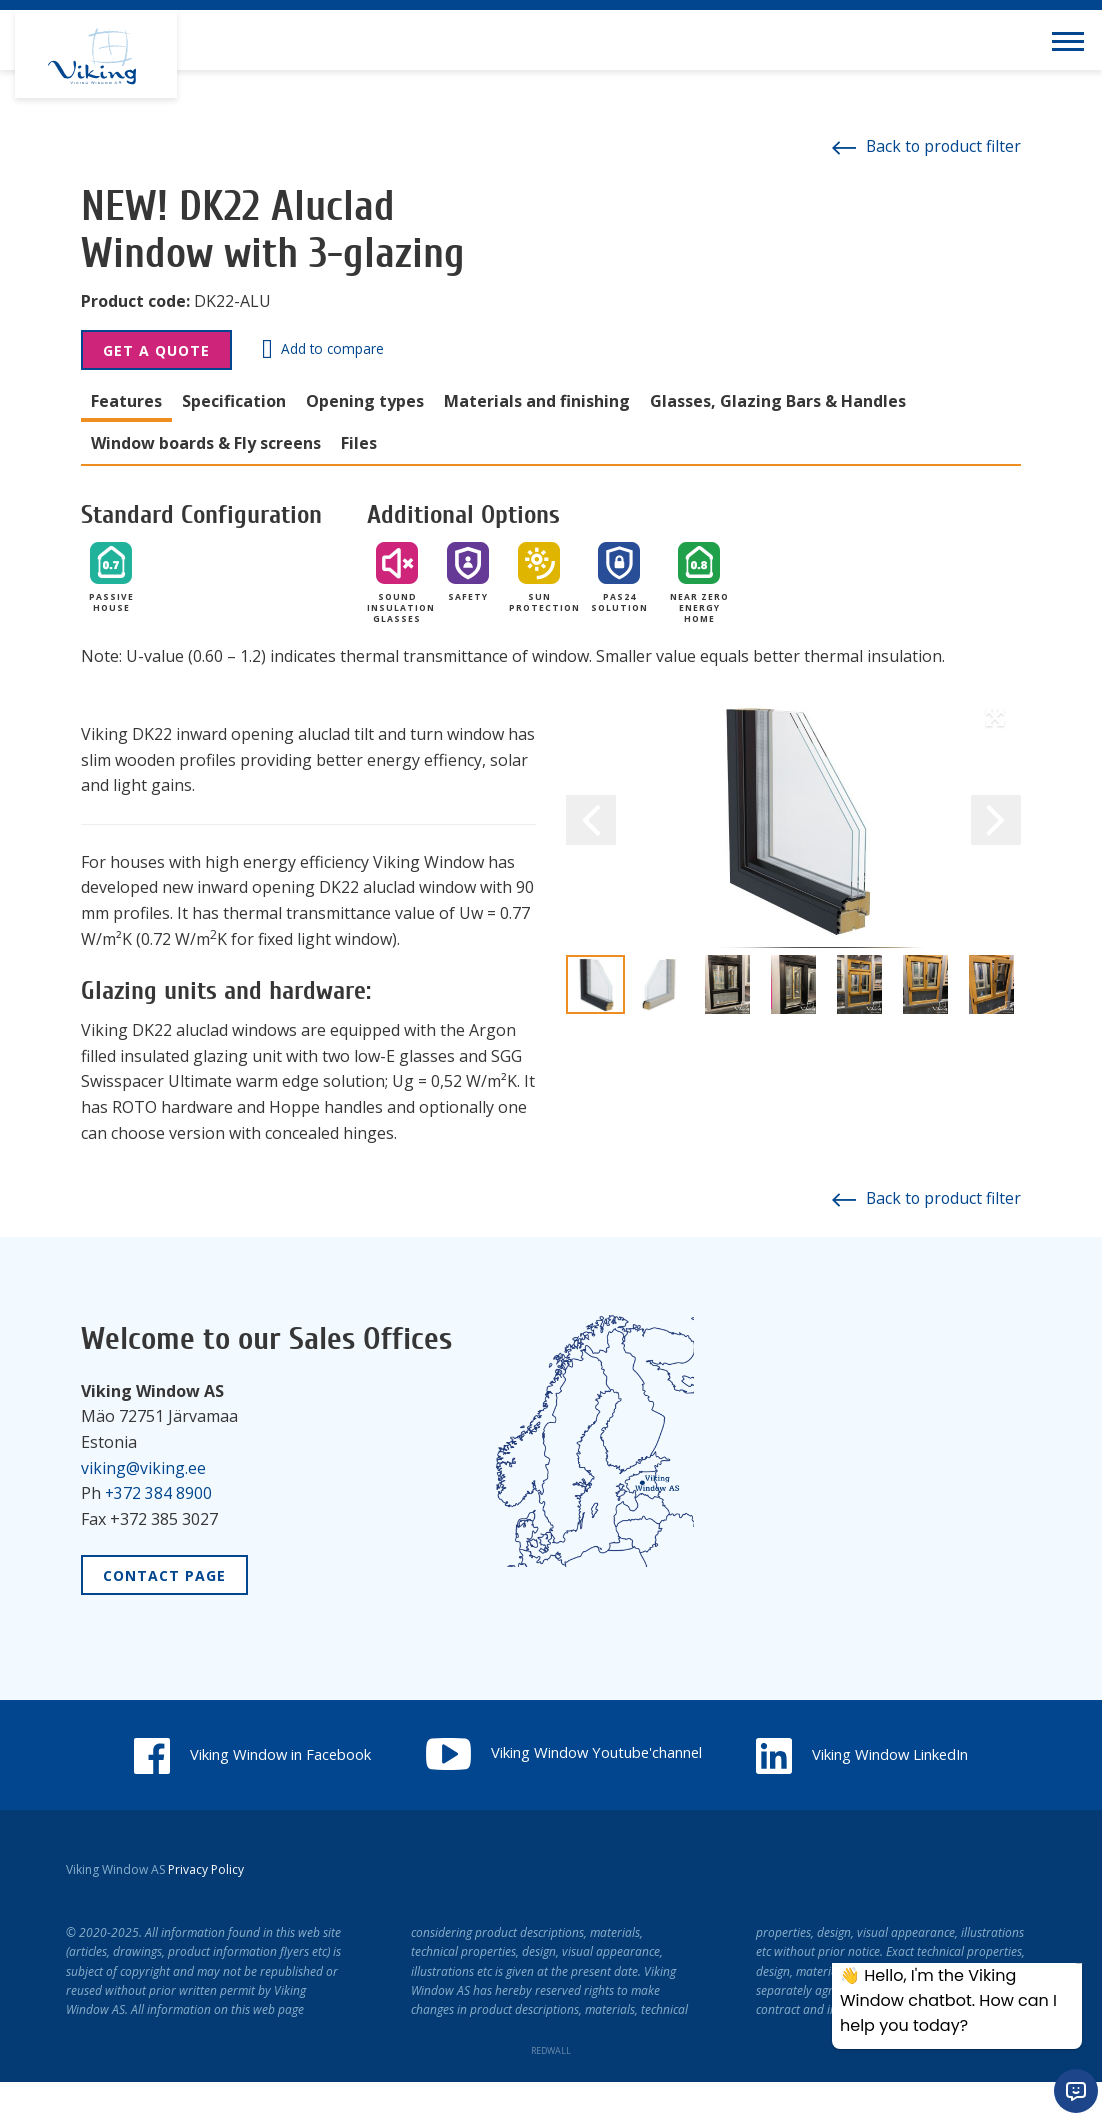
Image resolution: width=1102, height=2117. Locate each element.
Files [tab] (359, 443)
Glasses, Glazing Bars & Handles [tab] (778, 401)
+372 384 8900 (159, 1492)
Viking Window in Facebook (370, 1753)
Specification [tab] (234, 401)
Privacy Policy (206, 1904)
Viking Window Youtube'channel (709, 1751)
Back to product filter (924, 146)
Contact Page (164, 1574)
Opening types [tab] (365, 401)
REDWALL (551, 2085)
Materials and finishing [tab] (537, 401)
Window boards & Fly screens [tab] (206, 443)
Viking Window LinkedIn (551, 1789)
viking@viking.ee (143, 1467)
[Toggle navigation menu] (1072, 40)
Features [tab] (126, 401)
